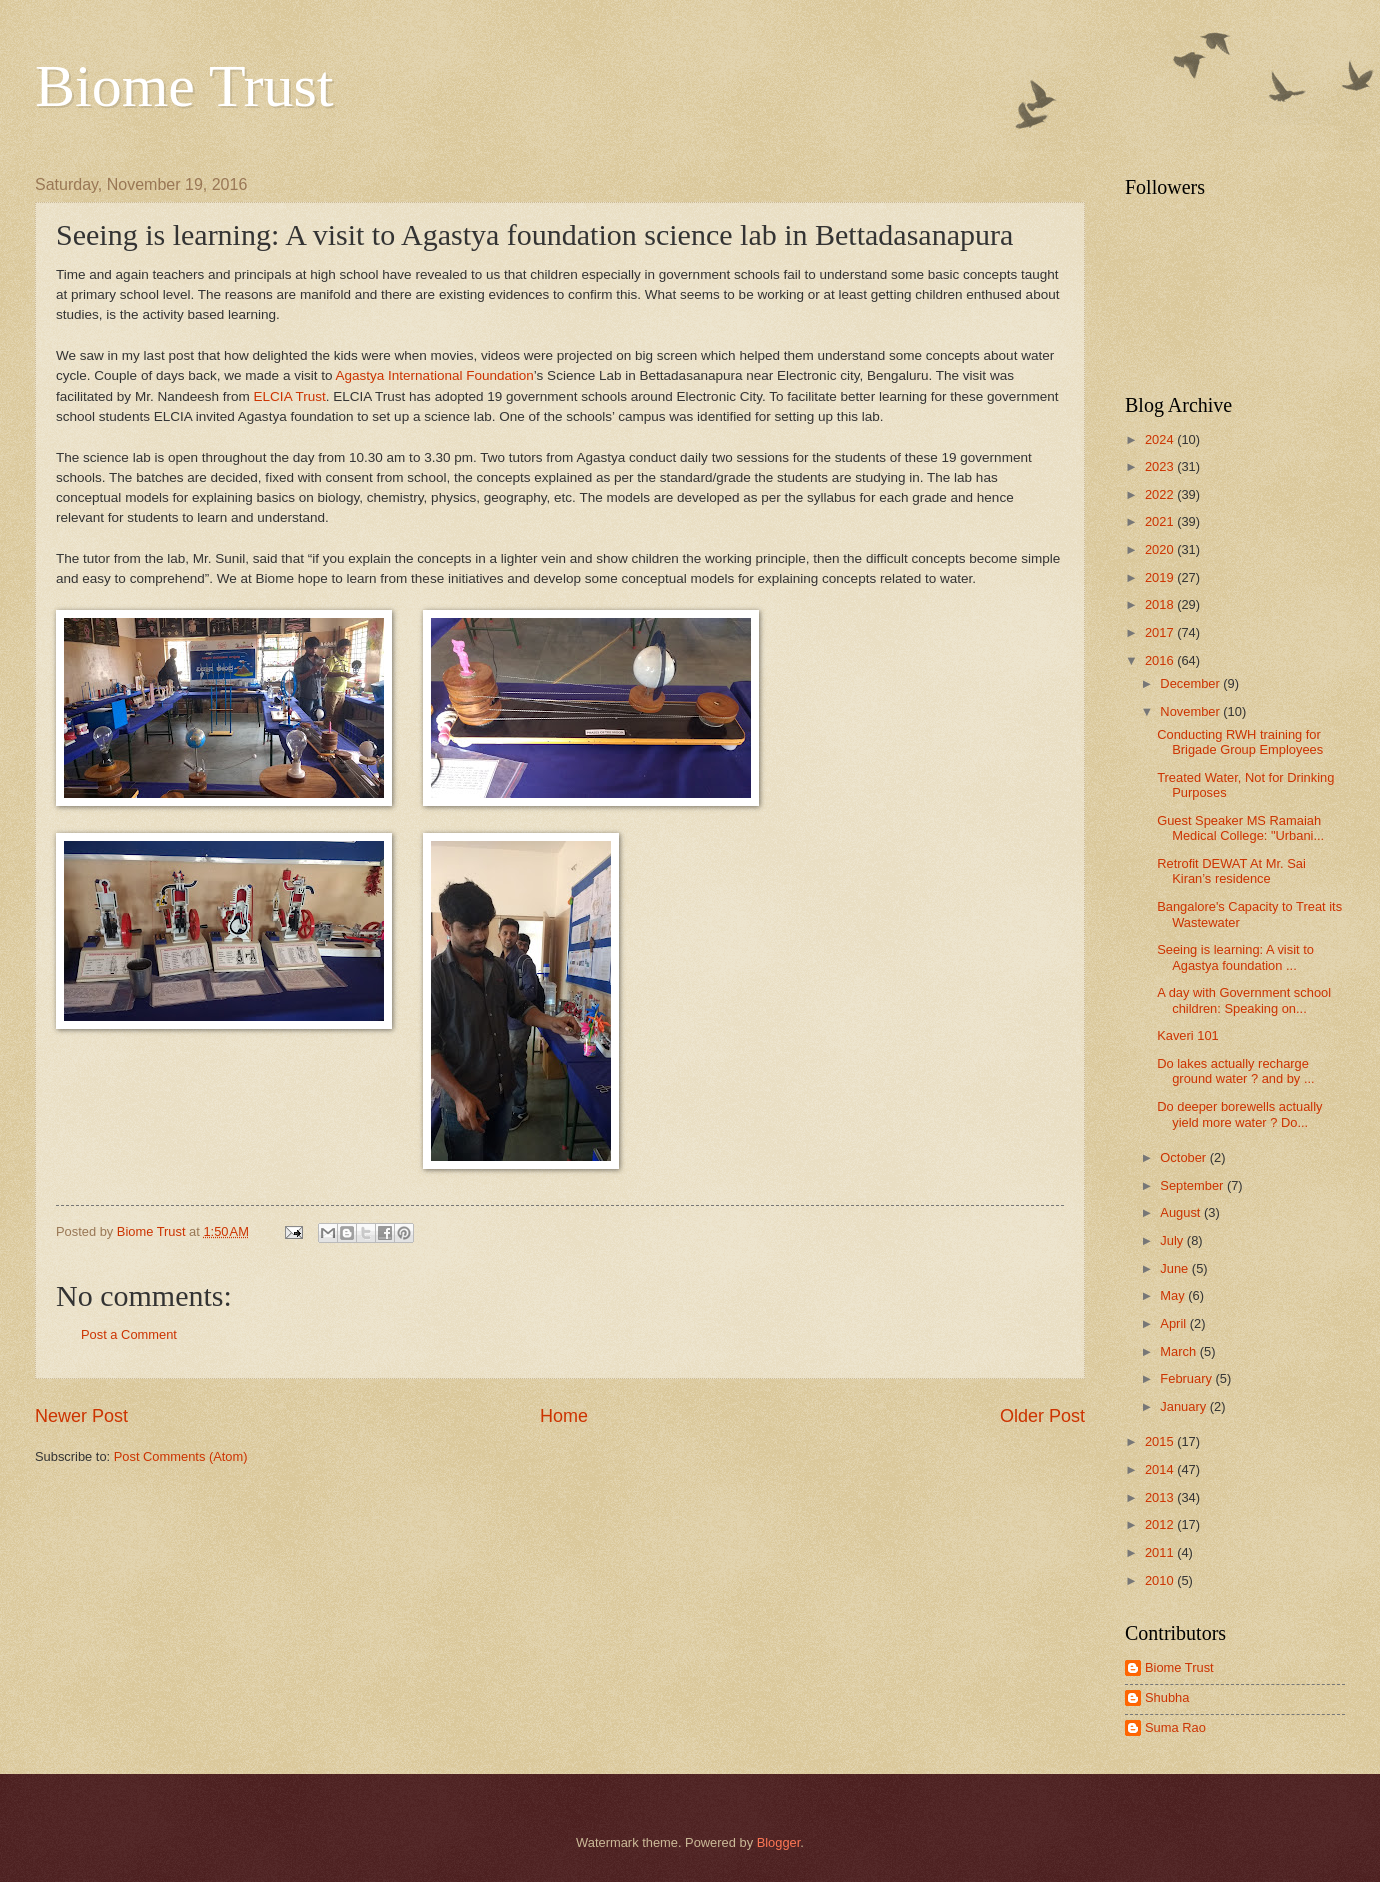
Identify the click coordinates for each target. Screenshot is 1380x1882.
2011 (1161, 1552)
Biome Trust (184, 86)
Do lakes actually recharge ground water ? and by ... (1235, 1071)
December (1191, 683)
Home (564, 1416)
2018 (1161, 604)
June (1176, 1268)
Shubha (1167, 1697)
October (1184, 1157)
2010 (1161, 1580)
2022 (1161, 494)
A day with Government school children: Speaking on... (1244, 1000)
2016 (1161, 660)
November (1191, 711)
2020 (1161, 549)
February (1187, 1378)
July (1173, 1240)
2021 (1161, 521)
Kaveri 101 (1188, 1035)
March (1179, 1351)
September (1193, 1185)
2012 (1161, 1524)
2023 (1161, 466)
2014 (1161, 1469)
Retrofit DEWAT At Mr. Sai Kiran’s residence (1231, 871)
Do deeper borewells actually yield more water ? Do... (1239, 1114)
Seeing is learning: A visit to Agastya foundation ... (1235, 957)
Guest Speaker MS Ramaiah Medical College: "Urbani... (1240, 828)
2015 (1161, 1441)
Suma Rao (1175, 1727)
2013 (1161, 1497)
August (1182, 1212)
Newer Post (81, 1416)
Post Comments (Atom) (181, 1456)
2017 (1161, 632)
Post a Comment (129, 1334)
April (1174, 1323)
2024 (1161, 439)
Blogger (779, 1842)
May (1174, 1295)
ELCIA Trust (290, 396)
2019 (1161, 577)
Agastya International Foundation (434, 375)
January (1184, 1406)
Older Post (1042, 1416)
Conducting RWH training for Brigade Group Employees (1240, 742)
